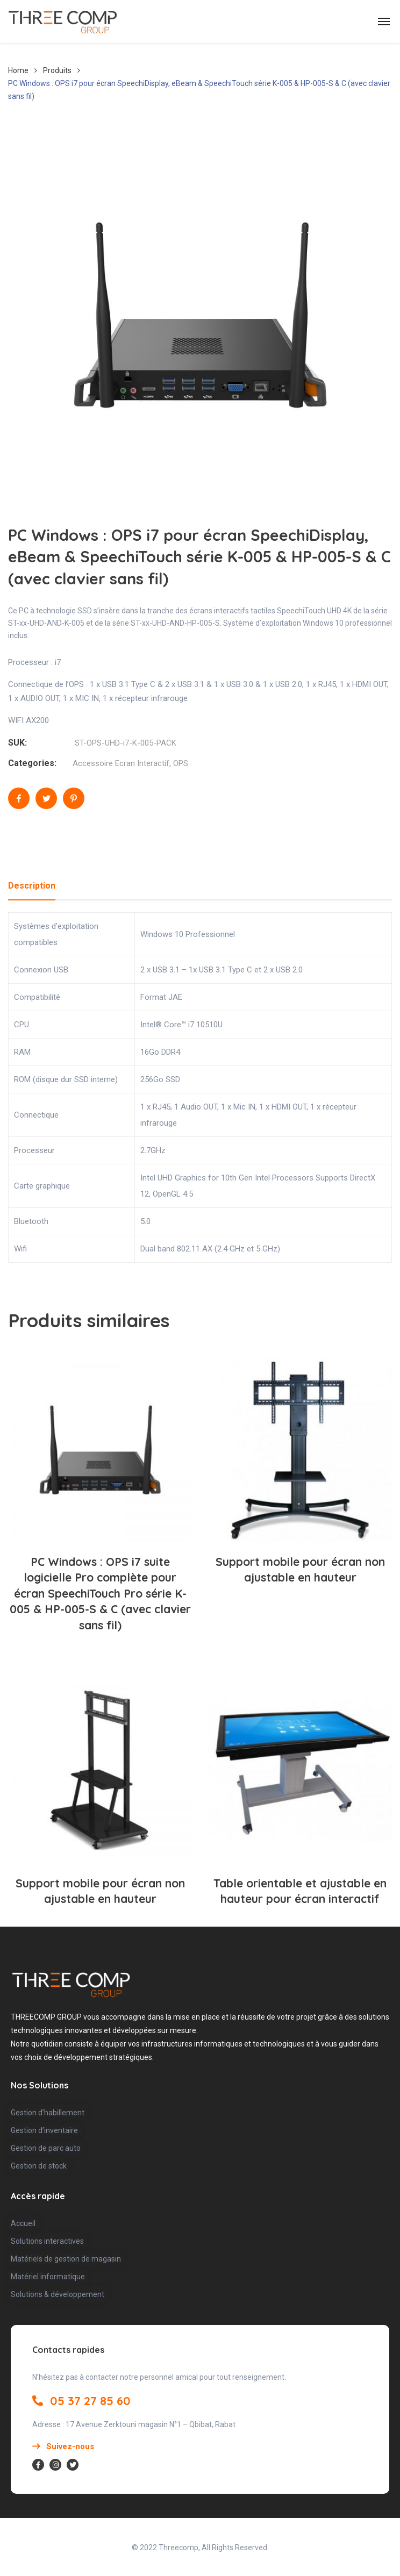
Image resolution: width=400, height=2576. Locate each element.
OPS (180, 763)
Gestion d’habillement (47, 2112)
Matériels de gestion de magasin (66, 2259)
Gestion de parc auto (46, 2148)
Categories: (32, 763)
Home (18, 70)
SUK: (17, 743)
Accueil (23, 2223)
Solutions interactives (47, 2241)
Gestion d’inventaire (44, 2130)
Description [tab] (31, 886)
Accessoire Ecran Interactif (121, 763)
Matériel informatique (48, 2276)
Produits (57, 70)
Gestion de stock (39, 2166)
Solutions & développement (57, 2294)
